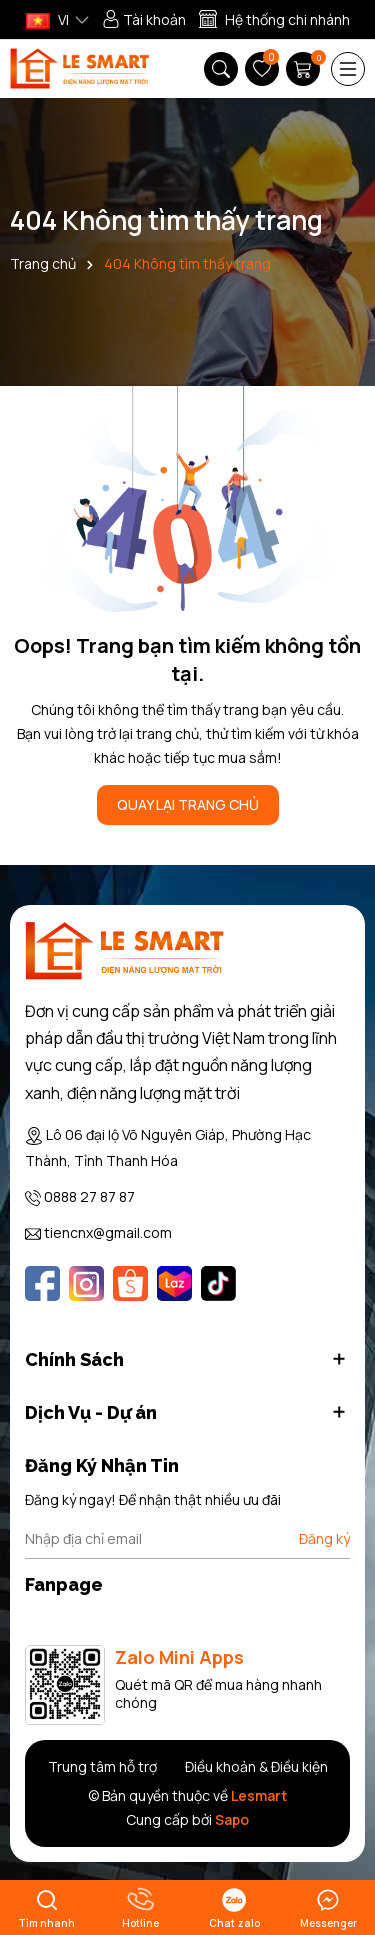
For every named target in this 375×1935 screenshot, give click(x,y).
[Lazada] (174, 1283)
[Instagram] (86, 1283)
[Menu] (348, 69)
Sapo (232, 1819)
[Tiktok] (218, 1283)
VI (47, 19)
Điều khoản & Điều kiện (256, 1766)
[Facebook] (42, 1283)
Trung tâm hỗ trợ (102, 1766)
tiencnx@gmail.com (108, 1232)
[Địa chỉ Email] (187, 1539)
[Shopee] (130, 1283)
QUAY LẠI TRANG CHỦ (188, 804)
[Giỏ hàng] (305, 69)
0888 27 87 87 (89, 1196)
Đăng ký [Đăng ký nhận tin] (324, 1538)
